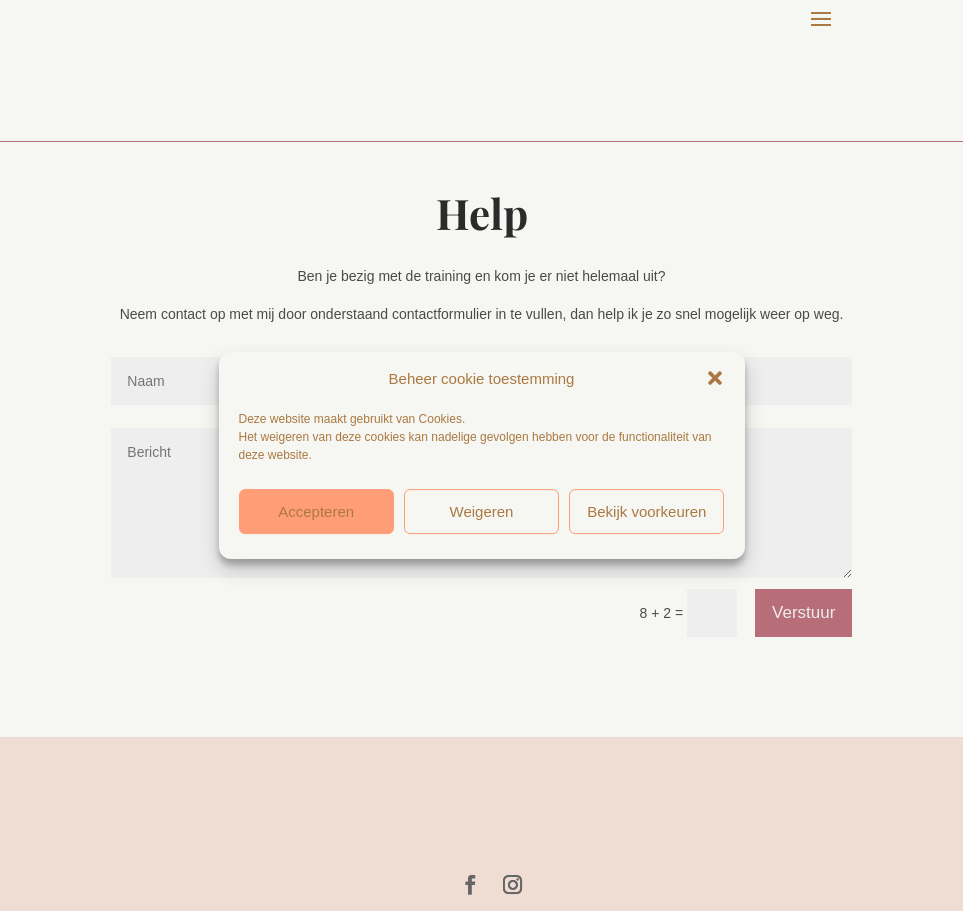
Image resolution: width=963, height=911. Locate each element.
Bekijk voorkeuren (646, 511)
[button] (715, 378)
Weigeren (482, 511)
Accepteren (316, 511)
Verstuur (803, 612)
